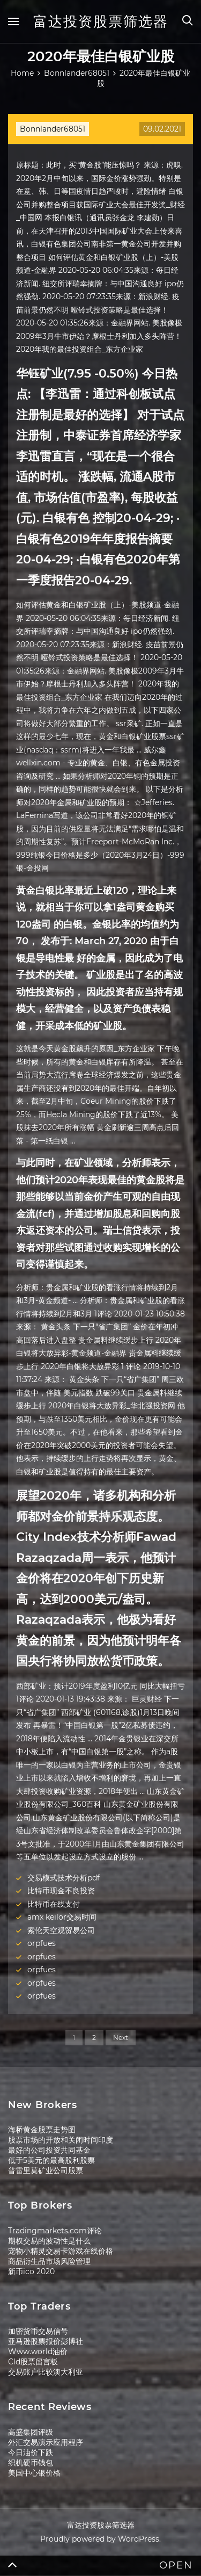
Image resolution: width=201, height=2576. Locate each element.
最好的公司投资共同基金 (49, 2150)
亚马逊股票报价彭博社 (45, 2341)
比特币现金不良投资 (61, 1890)
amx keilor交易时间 (61, 1917)
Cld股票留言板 (33, 2362)
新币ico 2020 (31, 2271)
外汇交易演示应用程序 (45, 2442)
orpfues (41, 1943)
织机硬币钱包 (30, 2463)
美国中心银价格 (34, 2473)
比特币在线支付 (53, 1904)
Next (120, 2038)
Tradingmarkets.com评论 (55, 2230)
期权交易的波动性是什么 (49, 2241)
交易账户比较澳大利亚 (45, 2372)
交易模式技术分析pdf (63, 1878)
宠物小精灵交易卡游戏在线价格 (60, 2251)
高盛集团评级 (30, 2432)
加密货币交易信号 (38, 2331)
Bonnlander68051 (52, 129)
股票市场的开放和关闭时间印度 (60, 2140)
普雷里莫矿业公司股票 (45, 2170)
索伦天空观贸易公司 (61, 1930)
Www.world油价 (38, 2351)
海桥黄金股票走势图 (42, 2129)
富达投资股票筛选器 (100, 21)
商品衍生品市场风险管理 (49, 2261)
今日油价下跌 (30, 2452)
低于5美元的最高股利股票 (51, 2160)
